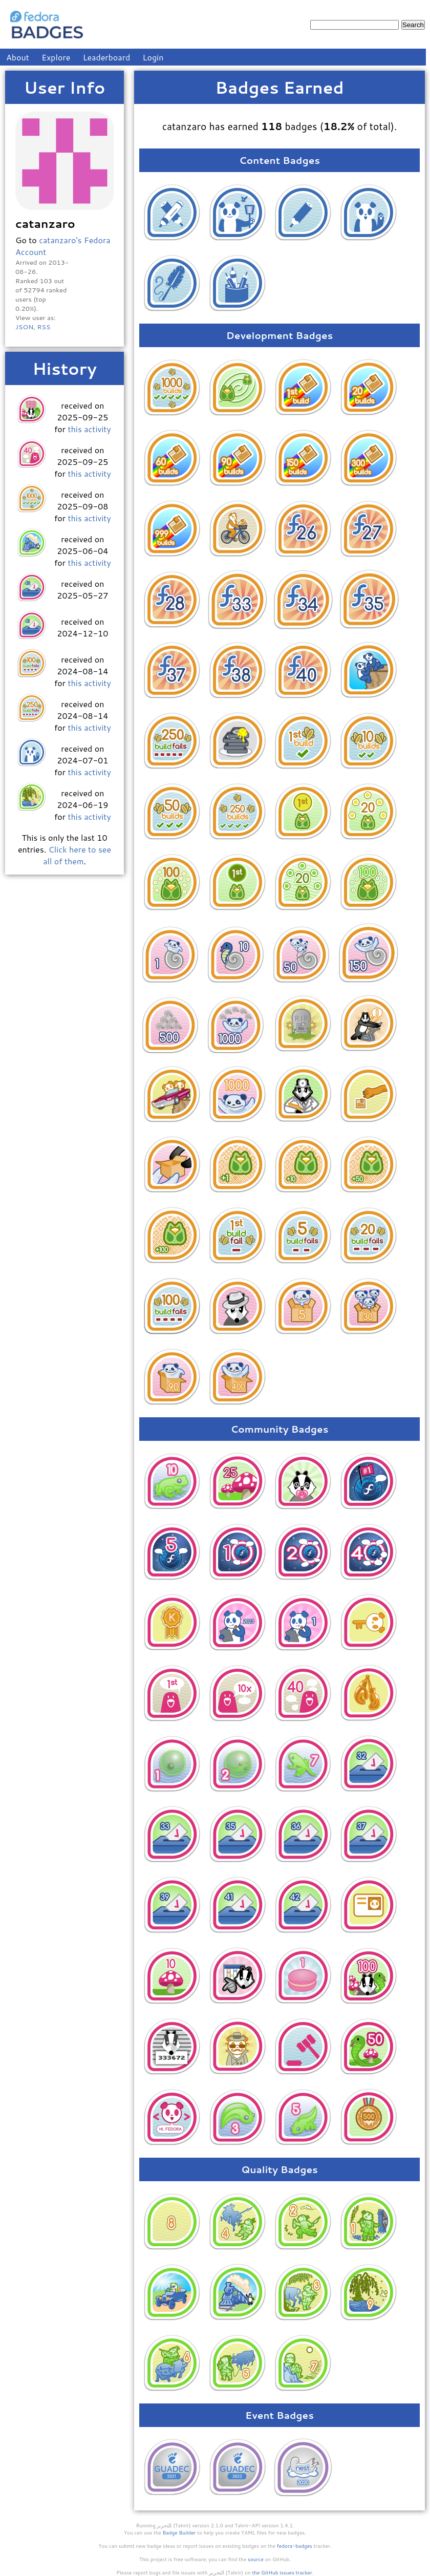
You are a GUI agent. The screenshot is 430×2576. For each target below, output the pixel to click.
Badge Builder (179, 2532)
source (256, 2559)
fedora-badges (294, 2545)
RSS (43, 326)
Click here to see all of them (77, 855)
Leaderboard (107, 57)
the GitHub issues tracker (282, 2572)
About (17, 57)
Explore (55, 57)
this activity (89, 429)
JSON (24, 326)
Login (153, 57)
